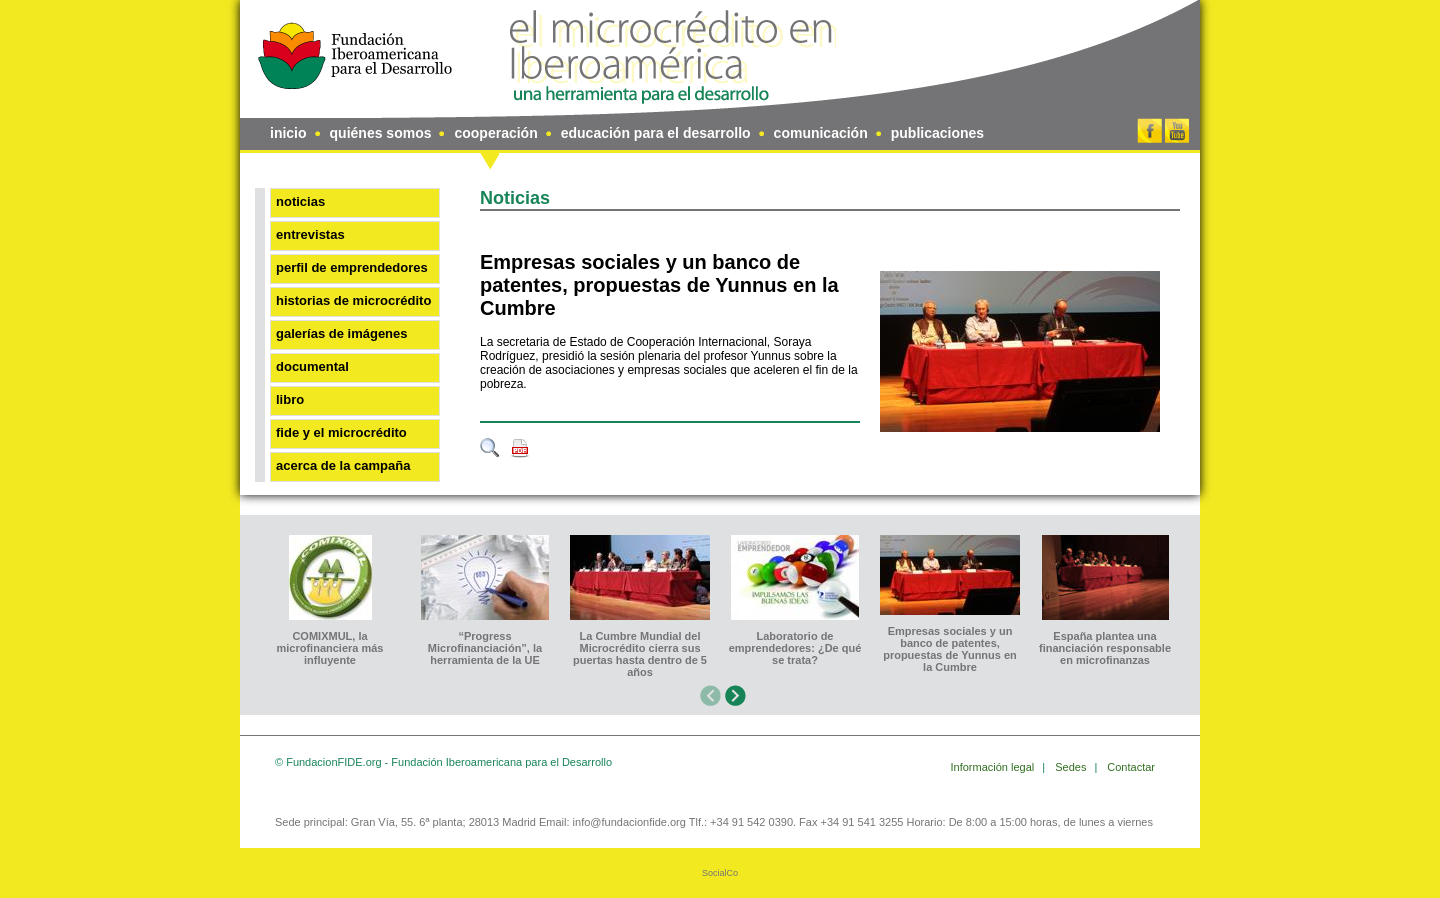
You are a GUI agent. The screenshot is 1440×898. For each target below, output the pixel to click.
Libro (290, 399)
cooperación (495, 133)
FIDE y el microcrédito (341, 432)
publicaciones (937, 133)
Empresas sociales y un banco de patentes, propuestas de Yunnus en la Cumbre (659, 285)
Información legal (994, 767)
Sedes (1072, 767)
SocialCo (720, 873)
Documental (312, 366)
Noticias (300, 201)
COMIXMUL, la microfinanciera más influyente (330, 648)
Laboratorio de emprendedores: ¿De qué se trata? (795, 648)
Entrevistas (310, 234)
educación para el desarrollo (656, 133)
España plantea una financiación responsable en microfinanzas (1105, 648)
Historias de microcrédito (353, 300)
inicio (288, 133)
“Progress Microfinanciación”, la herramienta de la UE (485, 648)
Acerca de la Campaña (343, 465)
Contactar (1131, 767)
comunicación (821, 133)
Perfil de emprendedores (352, 267)
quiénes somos (381, 133)
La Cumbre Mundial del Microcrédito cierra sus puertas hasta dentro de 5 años (640, 654)
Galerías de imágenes (342, 333)
